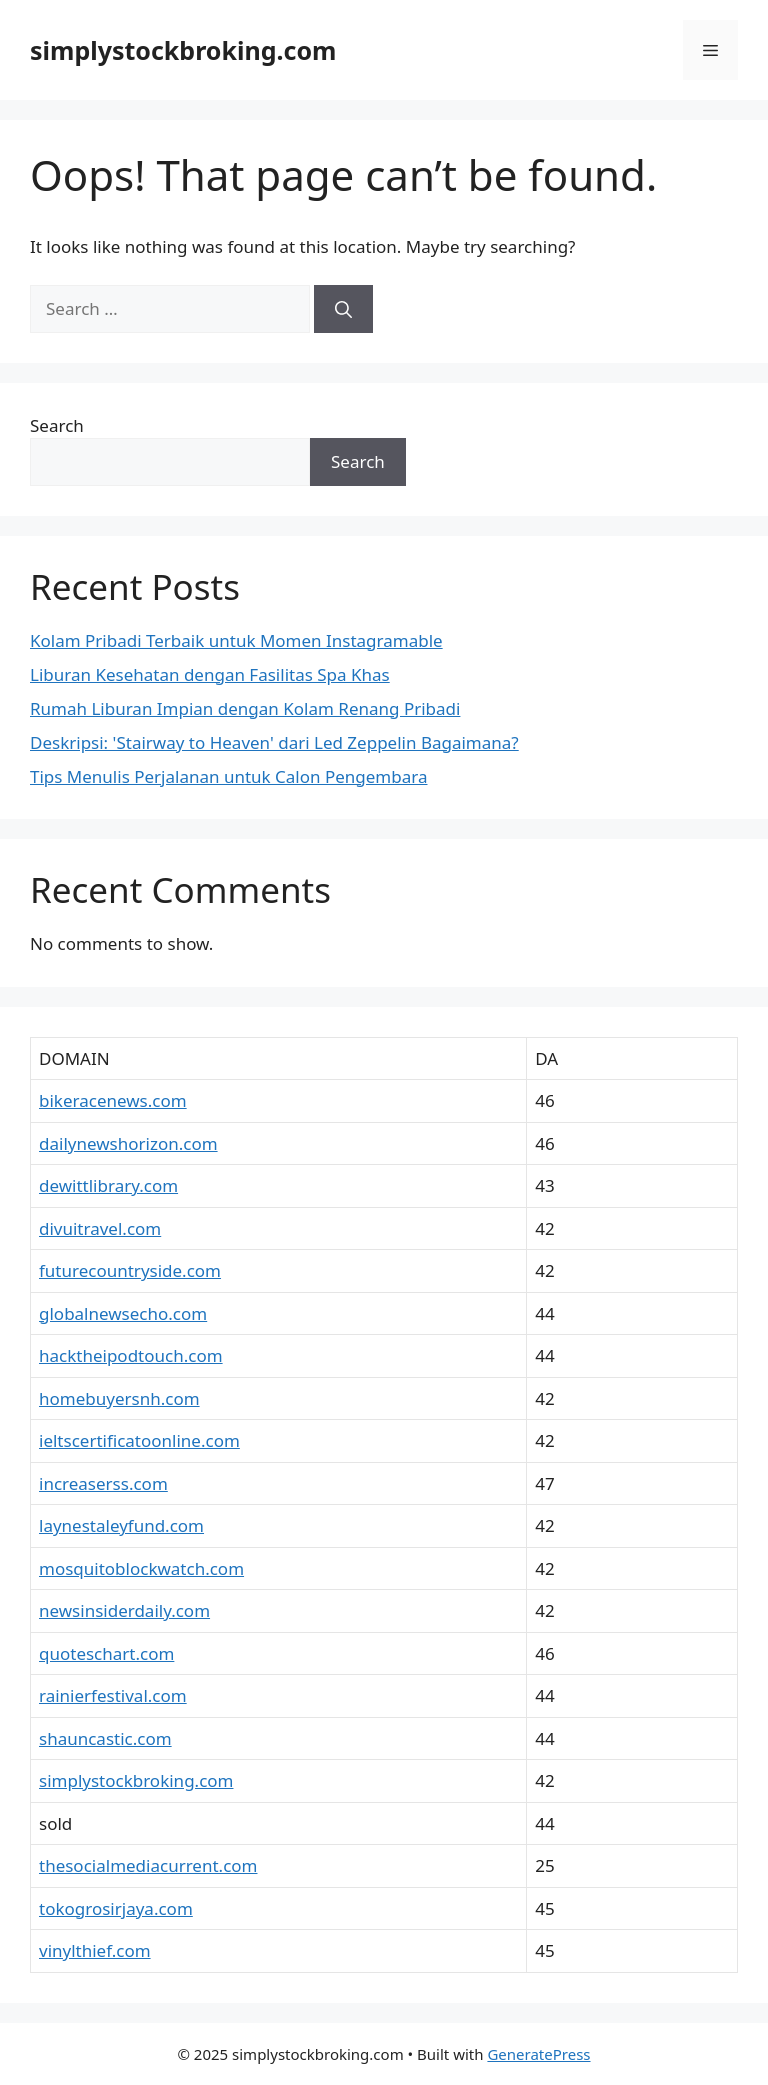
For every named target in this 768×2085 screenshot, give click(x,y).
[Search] (343, 309)
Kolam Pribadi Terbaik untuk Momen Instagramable (236, 640)
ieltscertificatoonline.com (139, 1440)
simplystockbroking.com (183, 50)
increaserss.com (103, 1483)
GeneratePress (538, 2054)
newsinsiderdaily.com (124, 1610)
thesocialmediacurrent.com (148, 1865)
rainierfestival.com (113, 1695)
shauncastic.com (105, 1738)
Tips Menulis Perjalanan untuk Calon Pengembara (228, 776)
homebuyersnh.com (119, 1398)
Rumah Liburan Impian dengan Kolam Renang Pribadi (245, 708)
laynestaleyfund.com (121, 1525)
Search (57, 425)
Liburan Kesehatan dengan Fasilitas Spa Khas (210, 674)
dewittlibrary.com (108, 1185)
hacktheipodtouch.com (131, 1355)
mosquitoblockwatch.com (141, 1568)
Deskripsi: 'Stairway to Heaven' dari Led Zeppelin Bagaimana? (274, 742)
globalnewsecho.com (123, 1313)
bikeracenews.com (113, 1100)
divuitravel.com (100, 1228)
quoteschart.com (106, 1653)
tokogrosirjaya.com (116, 1908)
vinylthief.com (95, 1950)
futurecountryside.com (130, 1270)
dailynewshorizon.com (128, 1143)
